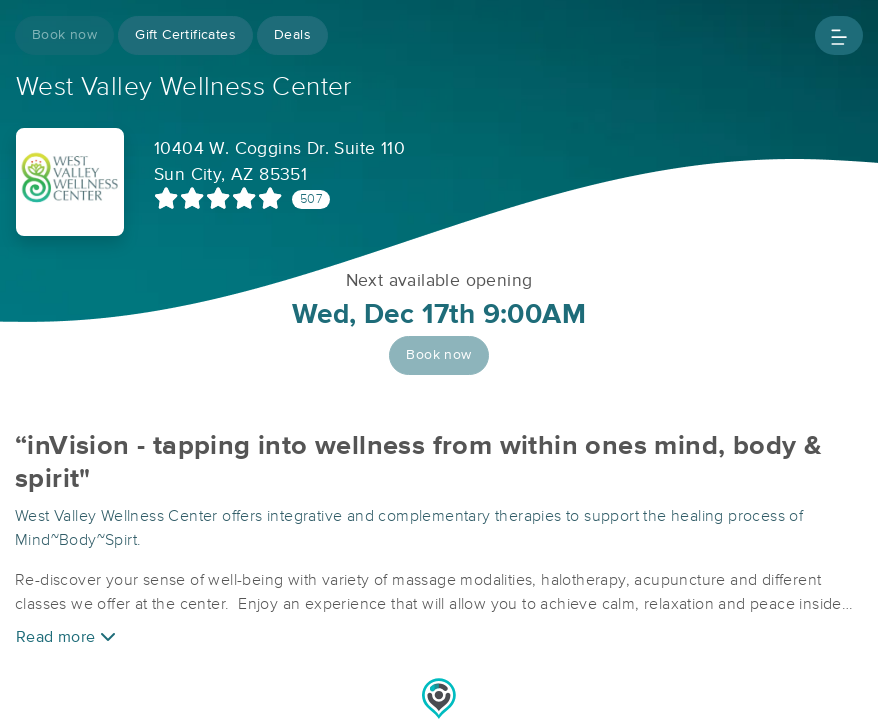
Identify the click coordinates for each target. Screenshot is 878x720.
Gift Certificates (185, 35)
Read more (66, 636)
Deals (292, 35)
